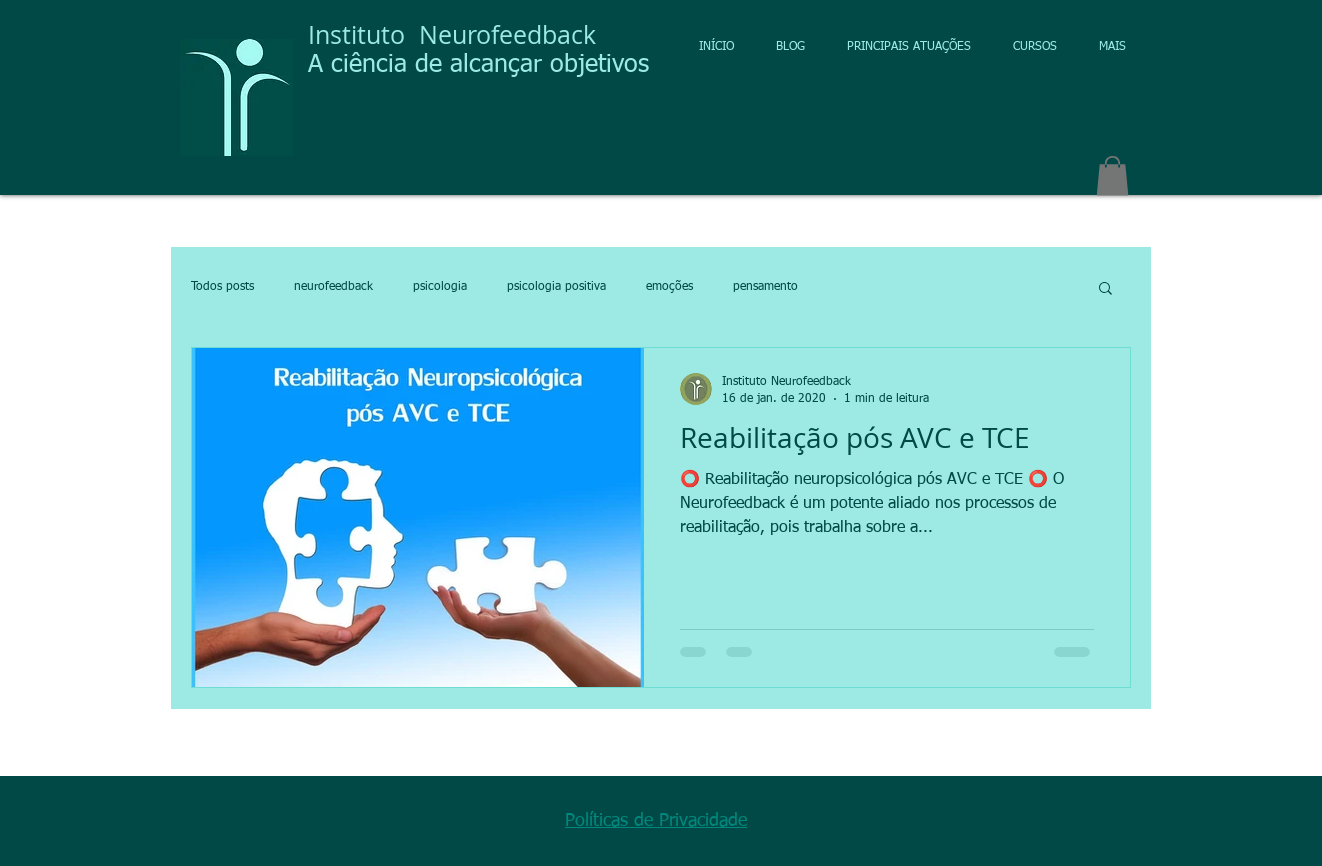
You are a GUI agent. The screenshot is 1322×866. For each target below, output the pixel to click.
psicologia (440, 287)
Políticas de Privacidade (656, 821)
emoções (669, 287)
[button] (1112, 175)
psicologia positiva (556, 287)
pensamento (765, 287)
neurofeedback (333, 287)
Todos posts (222, 287)
